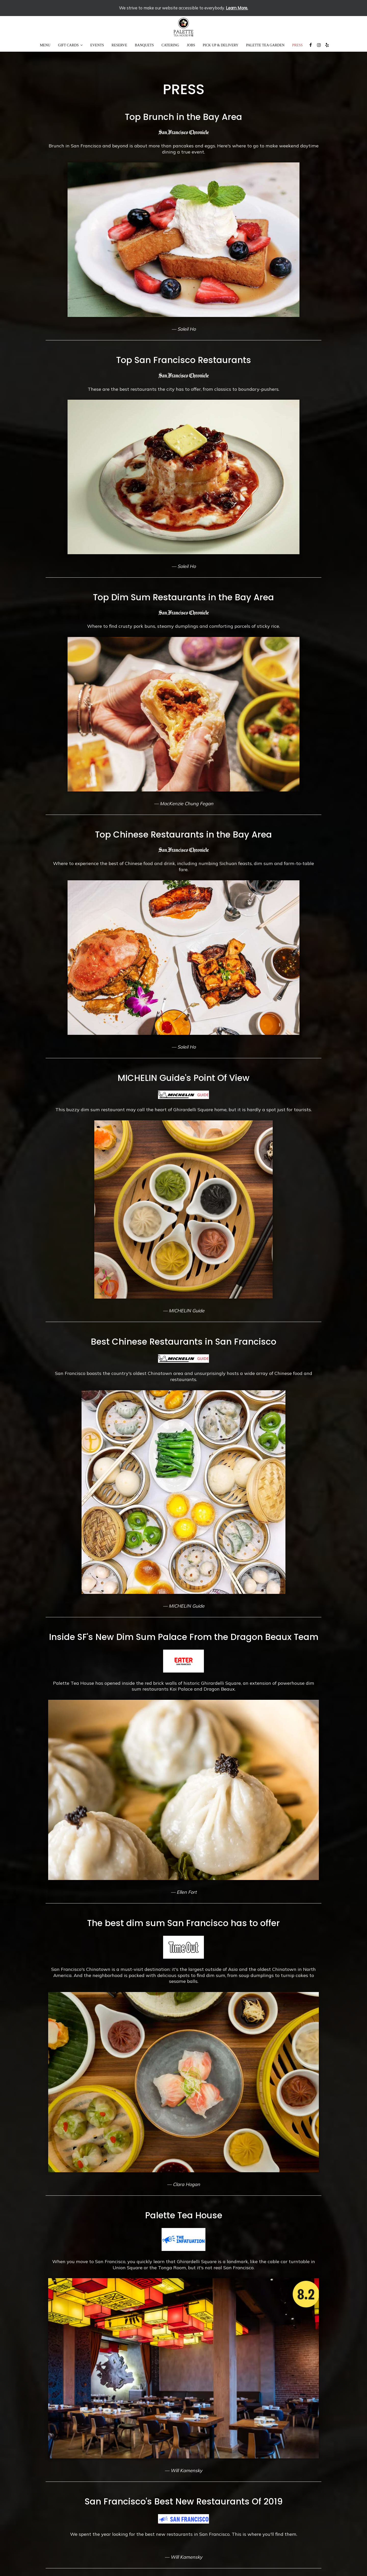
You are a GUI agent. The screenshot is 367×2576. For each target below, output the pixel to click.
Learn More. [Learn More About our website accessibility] (237, 7)
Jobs (191, 45)
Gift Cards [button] (70, 45)
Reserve (117, 45)
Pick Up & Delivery (221, 45)
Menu (45, 45)
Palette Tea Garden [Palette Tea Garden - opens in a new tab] (265, 45)
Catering (170, 45)
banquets (144, 45)
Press (297, 45)
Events (97, 45)
